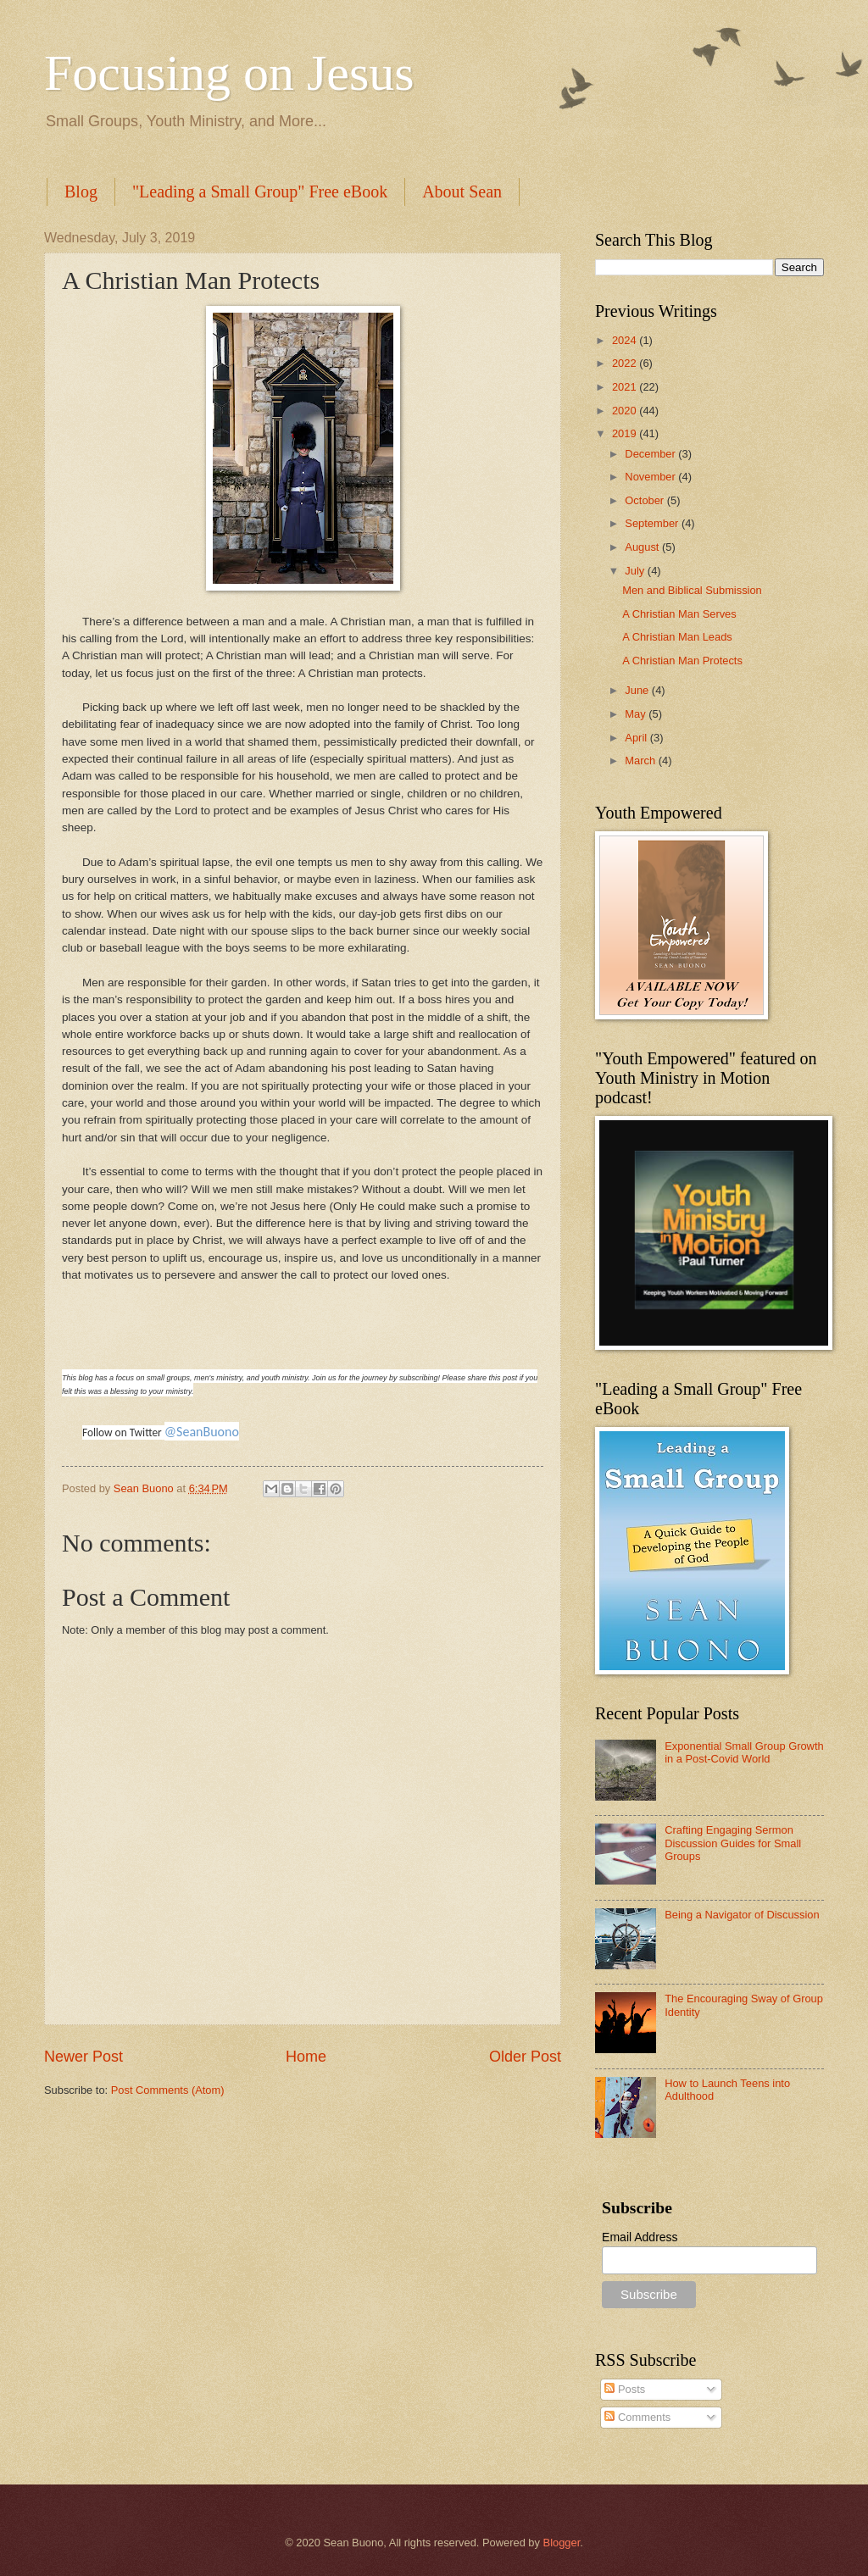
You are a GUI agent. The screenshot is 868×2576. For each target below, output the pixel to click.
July (636, 570)
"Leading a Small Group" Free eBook (259, 191)
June (638, 690)
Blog (80, 191)
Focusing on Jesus (229, 73)
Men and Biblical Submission (692, 590)
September (653, 523)
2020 (625, 410)
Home (306, 2056)
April (637, 737)
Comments (637, 2417)
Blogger (562, 2542)
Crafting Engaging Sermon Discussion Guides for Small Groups (733, 1843)
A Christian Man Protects (682, 660)
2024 (625, 340)
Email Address (639, 2237)
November (651, 476)
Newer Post (83, 2056)
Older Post (525, 2056)
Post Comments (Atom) (168, 2090)
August (643, 547)
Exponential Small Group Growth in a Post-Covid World (744, 1752)
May (636, 714)
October (645, 500)
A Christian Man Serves (679, 614)
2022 (625, 363)
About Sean (462, 191)
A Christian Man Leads (677, 636)
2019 (625, 433)
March (641, 760)
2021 (625, 386)
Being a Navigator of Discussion (742, 1914)
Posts (624, 2389)
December (651, 453)
